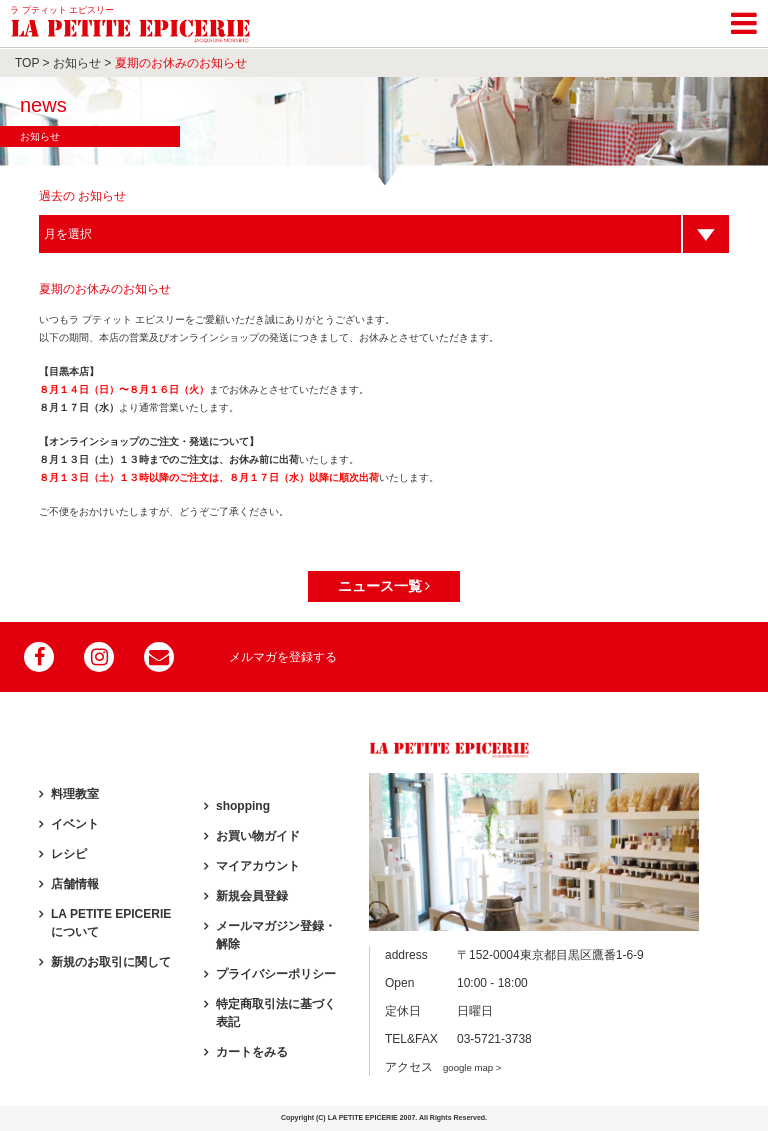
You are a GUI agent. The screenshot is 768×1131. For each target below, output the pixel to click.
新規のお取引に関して (111, 962)
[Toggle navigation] (744, 20)
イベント (75, 824)
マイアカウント (258, 866)
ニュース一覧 (384, 586)
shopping (243, 806)
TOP (27, 63)
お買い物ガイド (258, 836)
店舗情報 (75, 884)
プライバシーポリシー (276, 974)
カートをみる (252, 1052)
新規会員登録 (252, 896)
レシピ (69, 854)
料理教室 (75, 794)
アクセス (443, 1067)
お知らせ (77, 63)
